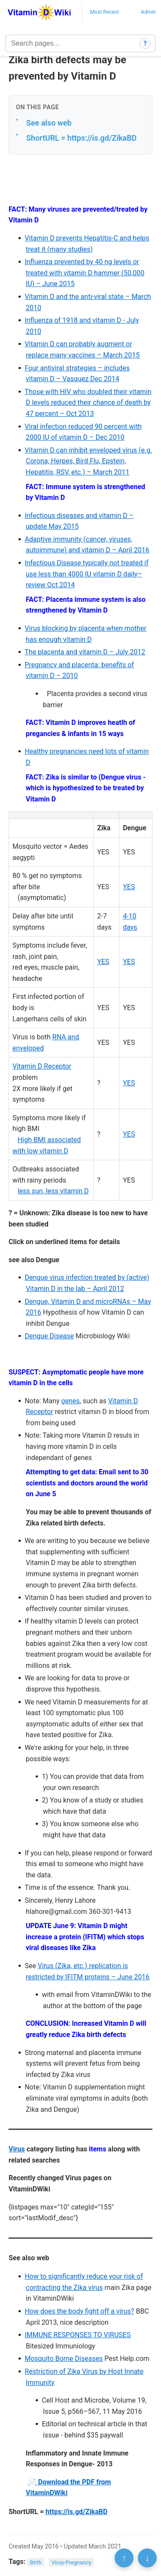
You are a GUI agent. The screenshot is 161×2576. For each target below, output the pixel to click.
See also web (49, 122)
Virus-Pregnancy (71, 2562)
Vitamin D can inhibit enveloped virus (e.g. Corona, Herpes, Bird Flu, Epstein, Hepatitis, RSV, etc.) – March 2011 (88, 461)
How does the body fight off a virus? (79, 2311)
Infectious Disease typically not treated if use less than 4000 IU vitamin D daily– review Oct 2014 (86, 574)
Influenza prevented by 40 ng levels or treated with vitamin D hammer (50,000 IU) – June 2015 (84, 273)
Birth (36, 2562)
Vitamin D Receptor (41, 1066)
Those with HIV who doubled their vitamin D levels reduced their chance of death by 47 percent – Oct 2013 (87, 403)
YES (129, 887)
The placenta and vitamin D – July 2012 (84, 652)
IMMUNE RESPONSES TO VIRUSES (77, 2335)
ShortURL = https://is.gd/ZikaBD (81, 137)
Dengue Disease (49, 1336)
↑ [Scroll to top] (124, 2558)
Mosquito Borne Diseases (63, 2358)
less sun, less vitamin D (53, 1191)
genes (70, 1401)
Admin (148, 12)
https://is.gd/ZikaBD (76, 2512)
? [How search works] (145, 43)
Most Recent (104, 12)
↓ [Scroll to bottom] (147, 2558)
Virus (17, 2149)
